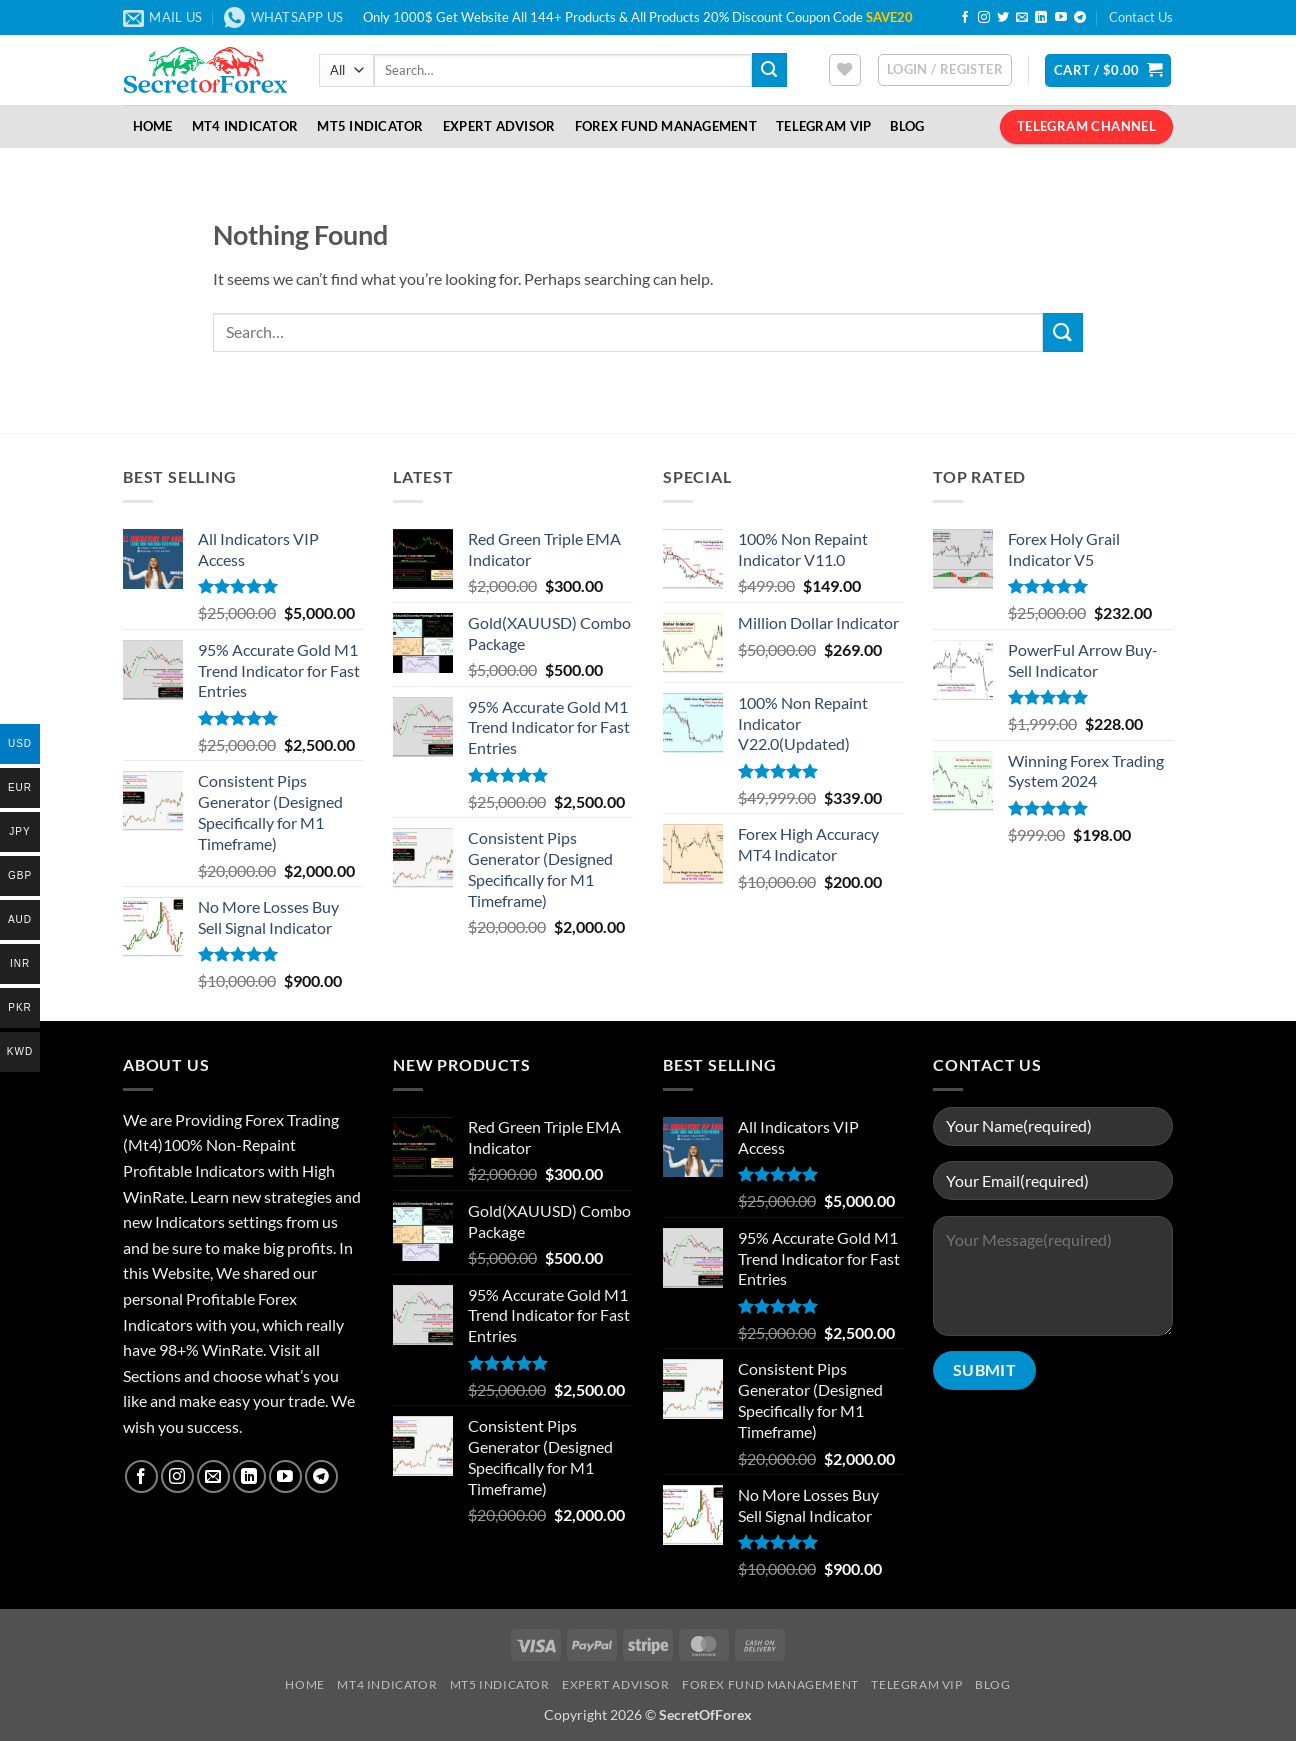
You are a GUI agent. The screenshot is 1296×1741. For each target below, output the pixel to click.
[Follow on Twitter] (1003, 18)
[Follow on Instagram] (984, 18)
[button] (945, 70)
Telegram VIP (823, 126)
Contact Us (1141, 17)
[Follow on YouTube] (1061, 18)
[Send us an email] (1022, 18)
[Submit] (769, 70)
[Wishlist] (845, 70)
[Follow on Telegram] (1080, 18)
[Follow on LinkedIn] (1041, 18)
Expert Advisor (499, 126)
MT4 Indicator (245, 126)
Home (153, 126)
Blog (907, 126)
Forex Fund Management (666, 126)
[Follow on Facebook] (965, 18)
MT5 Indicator (370, 126)
